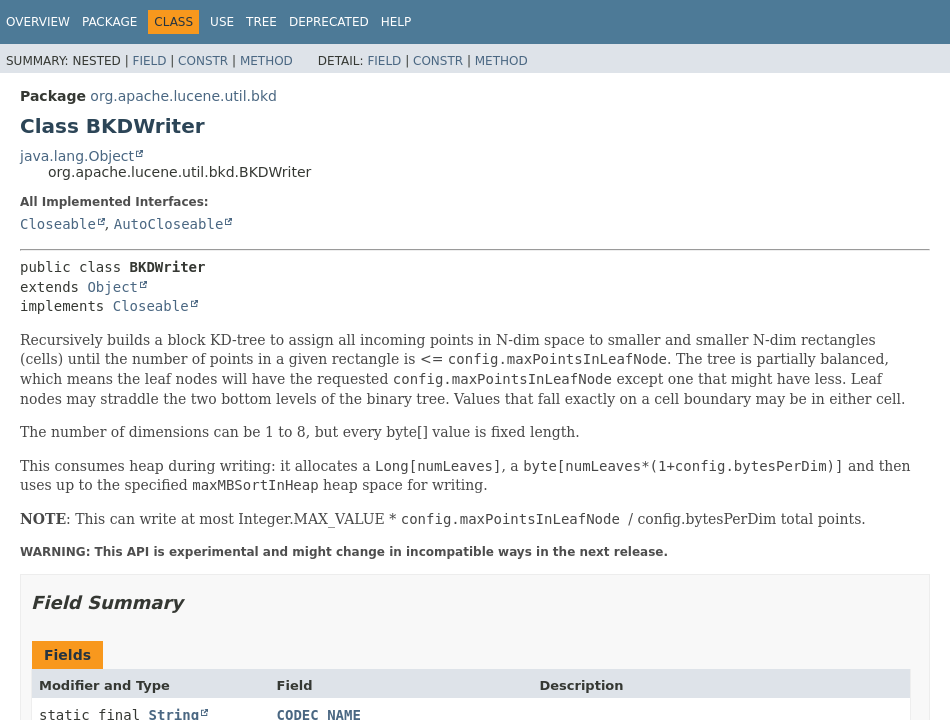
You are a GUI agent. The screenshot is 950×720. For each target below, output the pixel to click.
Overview (38, 22)
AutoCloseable (169, 224)
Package (109, 22)
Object (112, 287)
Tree (261, 22)
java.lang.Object (77, 156)
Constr (203, 61)
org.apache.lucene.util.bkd (183, 96)
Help (396, 22)
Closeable (58, 224)
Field (149, 61)
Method (266, 61)
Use (222, 22)
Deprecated (329, 22)
